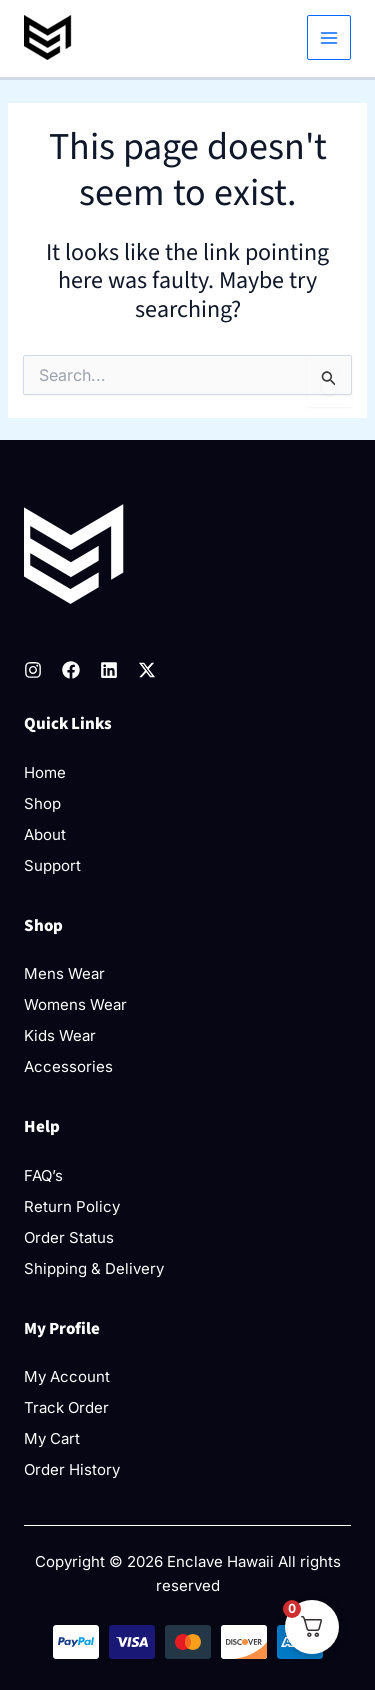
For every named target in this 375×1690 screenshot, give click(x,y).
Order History (72, 1469)
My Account (67, 1376)
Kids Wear (60, 1035)
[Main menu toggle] (329, 37)
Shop (42, 803)
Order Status (69, 1237)
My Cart (52, 1438)
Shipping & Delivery (94, 1268)
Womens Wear (75, 1004)
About (45, 834)
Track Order (66, 1407)
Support (52, 865)
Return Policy (72, 1206)
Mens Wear (64, 973)
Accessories (68, 1066)
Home (45, 772)
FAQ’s (43, 1175)
